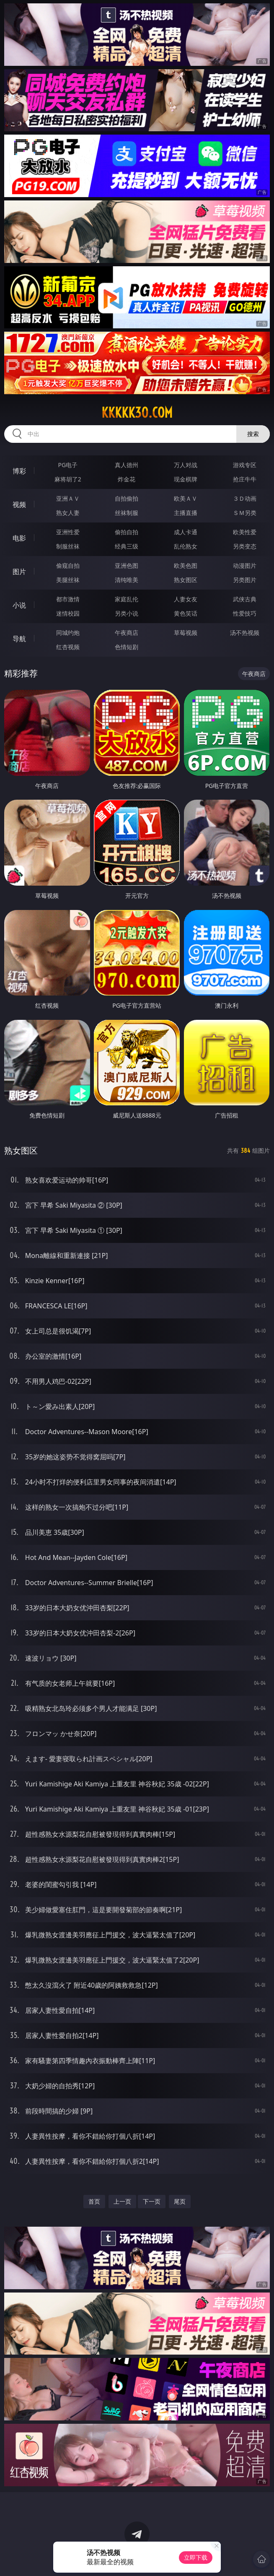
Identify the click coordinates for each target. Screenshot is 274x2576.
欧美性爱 (244, 532)
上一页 (122, 2201)
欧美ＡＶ (185, 498)
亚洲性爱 (68, 532)
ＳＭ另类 (244, 513)
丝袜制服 (126, 513)
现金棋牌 (185, 479)
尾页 (180, 2201)
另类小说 (126, 613)
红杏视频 (68, 647)
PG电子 (68, 465)
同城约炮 (68, 633)
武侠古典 (244, 599)
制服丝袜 (68, 546)
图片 (19, 571)
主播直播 (185, 513)
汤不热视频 (244, 633)
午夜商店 (126, 633)
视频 (19, 504)
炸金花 (126, 479)
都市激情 (68, 599)
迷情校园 (68, 613)
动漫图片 (244, 565)
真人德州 (126, 465)
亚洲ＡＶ (68, 498)
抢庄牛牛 (244, 479)
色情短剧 (126, 647)
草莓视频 (185, 633)
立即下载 (195, 2557)
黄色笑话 (185, 613)
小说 (19, 605)
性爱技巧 (244, 613)
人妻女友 (185, 599)
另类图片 (244, 580)
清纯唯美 (126, 580)
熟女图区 (185, 580)
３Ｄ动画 (244, 498)
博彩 (19, 471)
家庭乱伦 (126, 599)
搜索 (253, 434)
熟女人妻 (68, 513)
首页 (94, 2201)
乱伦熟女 (185, 546)
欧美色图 (185, 565)
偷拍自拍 (126, 532)
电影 (19, 538)
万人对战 (185, 465)
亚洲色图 (126, 565)
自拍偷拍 (126, 498)
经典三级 (126, 546)
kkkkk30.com (137, 412)
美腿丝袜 (68, 580)
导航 (19, 638)
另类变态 (244, 546)
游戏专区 (244, 465)
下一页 (151, 2201)
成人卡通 (185, 532)
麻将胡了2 (67, 479)
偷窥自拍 (68, 565)
